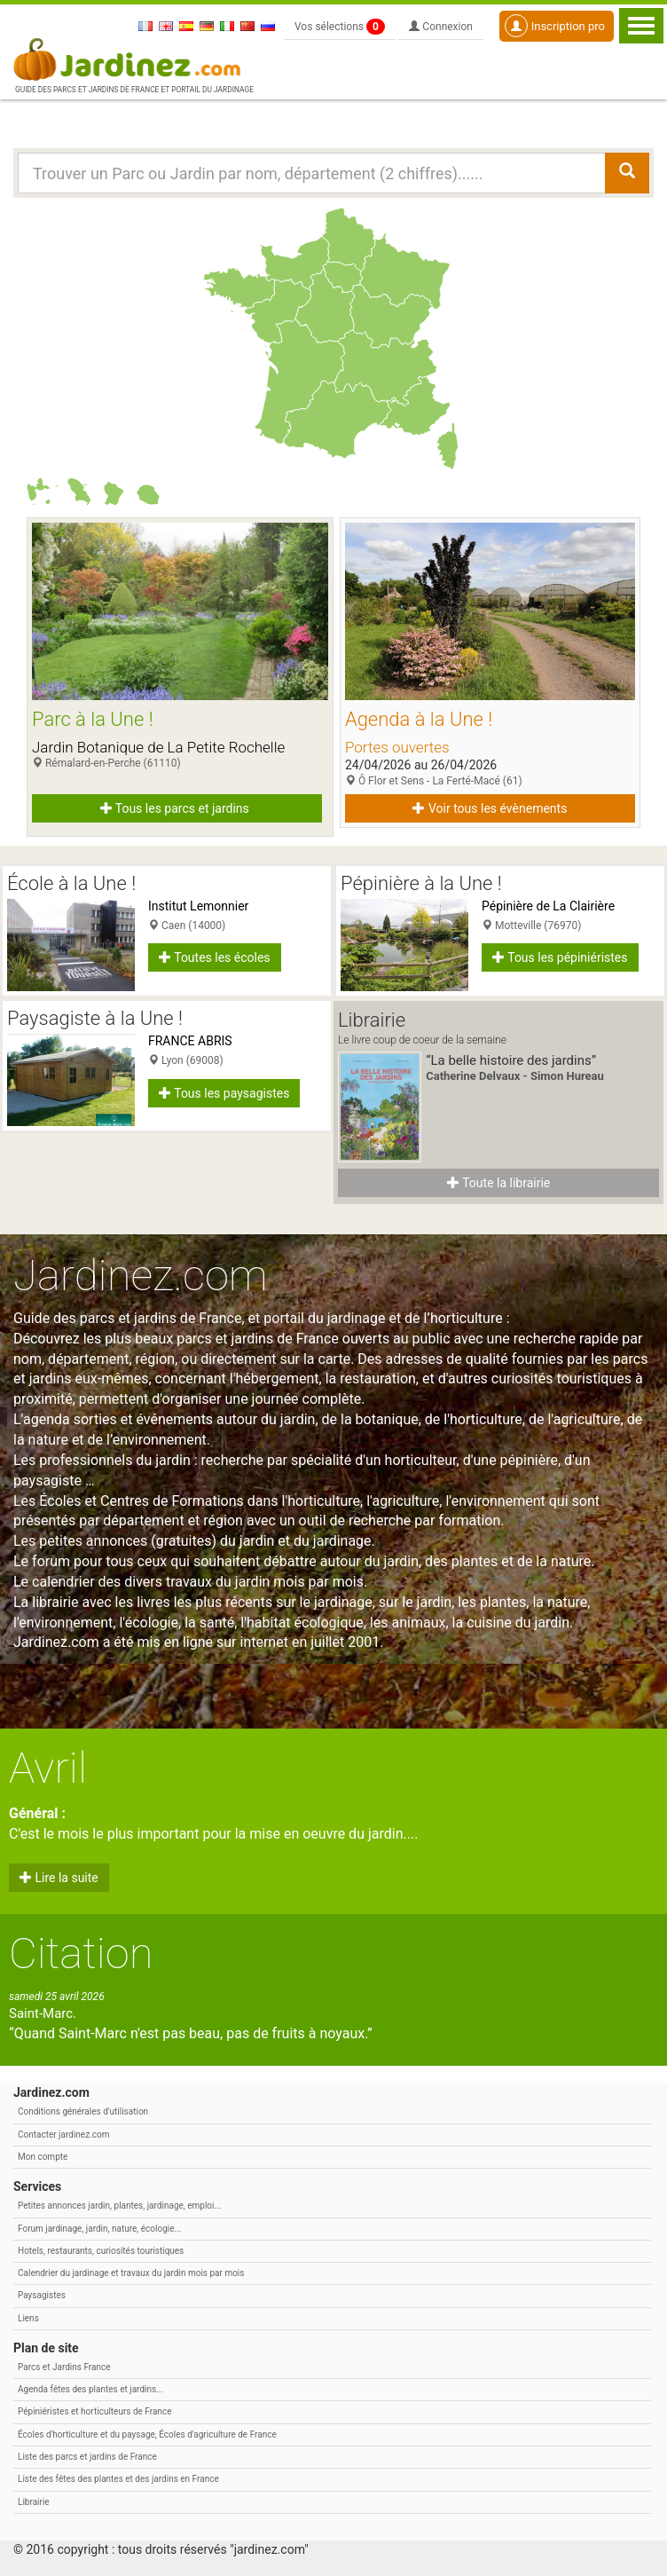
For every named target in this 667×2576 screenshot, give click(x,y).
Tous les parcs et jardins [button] (174, 808)
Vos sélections (339, 27)
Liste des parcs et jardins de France (87, 2457)
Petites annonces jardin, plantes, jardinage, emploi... (119, 2205)
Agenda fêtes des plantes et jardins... (90, 2389)
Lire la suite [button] (59, 1878)
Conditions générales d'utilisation (83, 2111)
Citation (81, 1953)
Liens (28, 2318)
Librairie (34, 2502)
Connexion (441, 26)
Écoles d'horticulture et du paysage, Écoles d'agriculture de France (147, 2434)
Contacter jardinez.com (63, 2134)
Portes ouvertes (397, 747)
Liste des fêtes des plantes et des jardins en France (118, 2479)
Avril (48, 1768)
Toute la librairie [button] (498, 1183)
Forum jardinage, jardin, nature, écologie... (99, 2228)
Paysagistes (42, 2295)
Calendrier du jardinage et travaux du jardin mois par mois (131, 2273)
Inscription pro (555, 25)
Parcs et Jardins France (64, 2367)
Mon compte (42, 2157)
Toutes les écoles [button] (215, 957)
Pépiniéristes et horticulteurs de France (94, 2411)
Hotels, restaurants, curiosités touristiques (101, 2251)
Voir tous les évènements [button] (489, 808)
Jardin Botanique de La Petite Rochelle (158, 747)
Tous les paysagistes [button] (224, 1093)
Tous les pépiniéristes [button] (560, 957)
